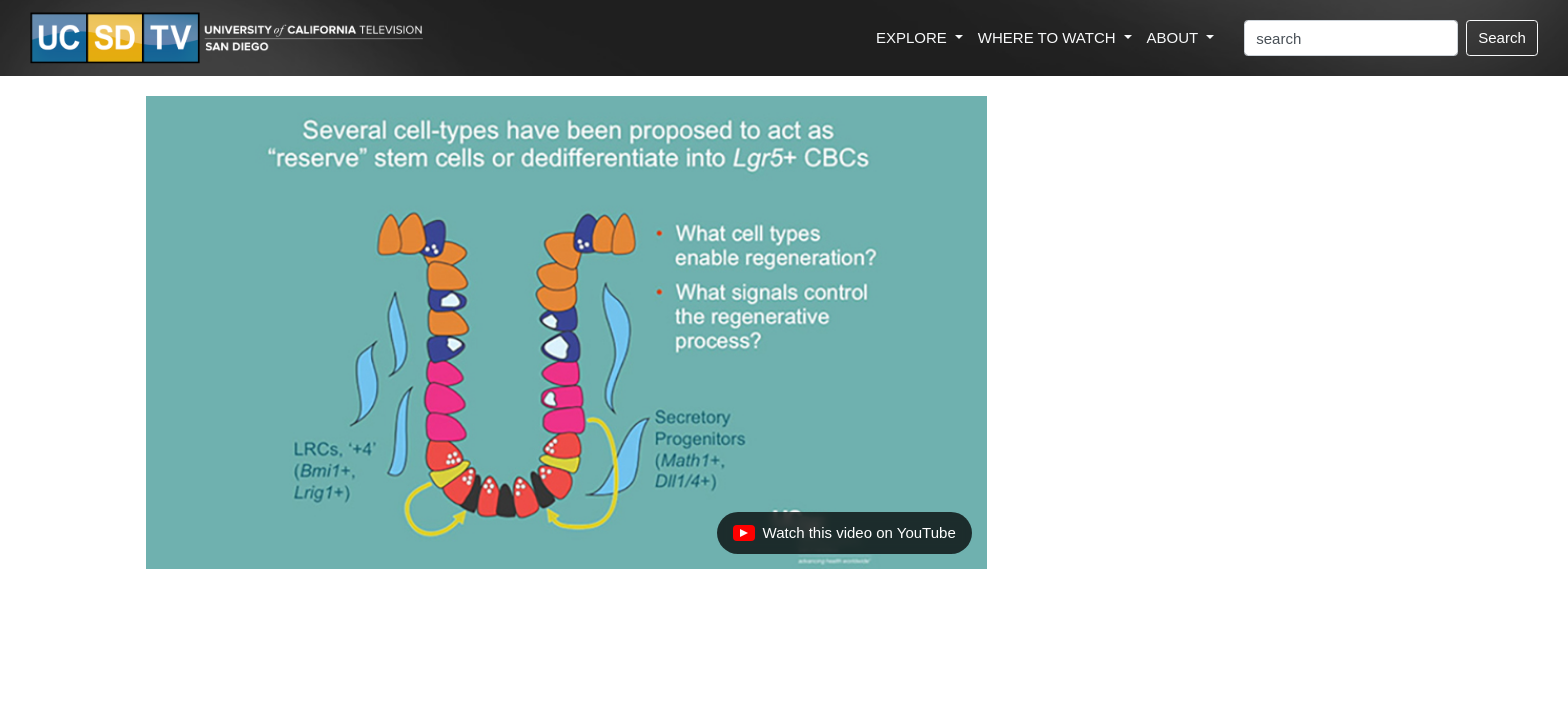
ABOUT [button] (1175, 37)
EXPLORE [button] (913, 37)
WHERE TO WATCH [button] (1049, 37)
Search (1502, 37)
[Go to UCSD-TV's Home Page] (230, 38)
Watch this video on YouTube (844, 538)
